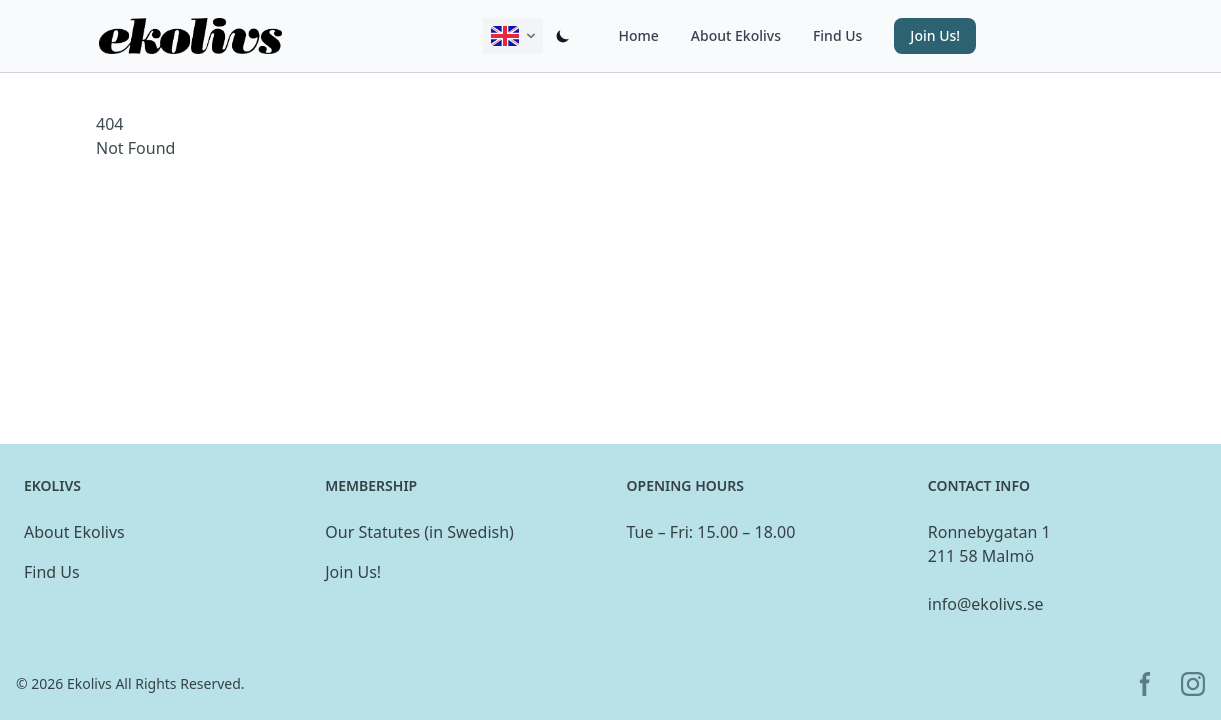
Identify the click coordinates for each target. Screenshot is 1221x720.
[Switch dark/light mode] (563, 36)
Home (639, 35)
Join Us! (353, 572)
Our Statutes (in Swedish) (419, 532)
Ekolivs (89, 683)
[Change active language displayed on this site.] (513, 36)
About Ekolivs (736, 35)
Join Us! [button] (935, 35)
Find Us (837, 35)
